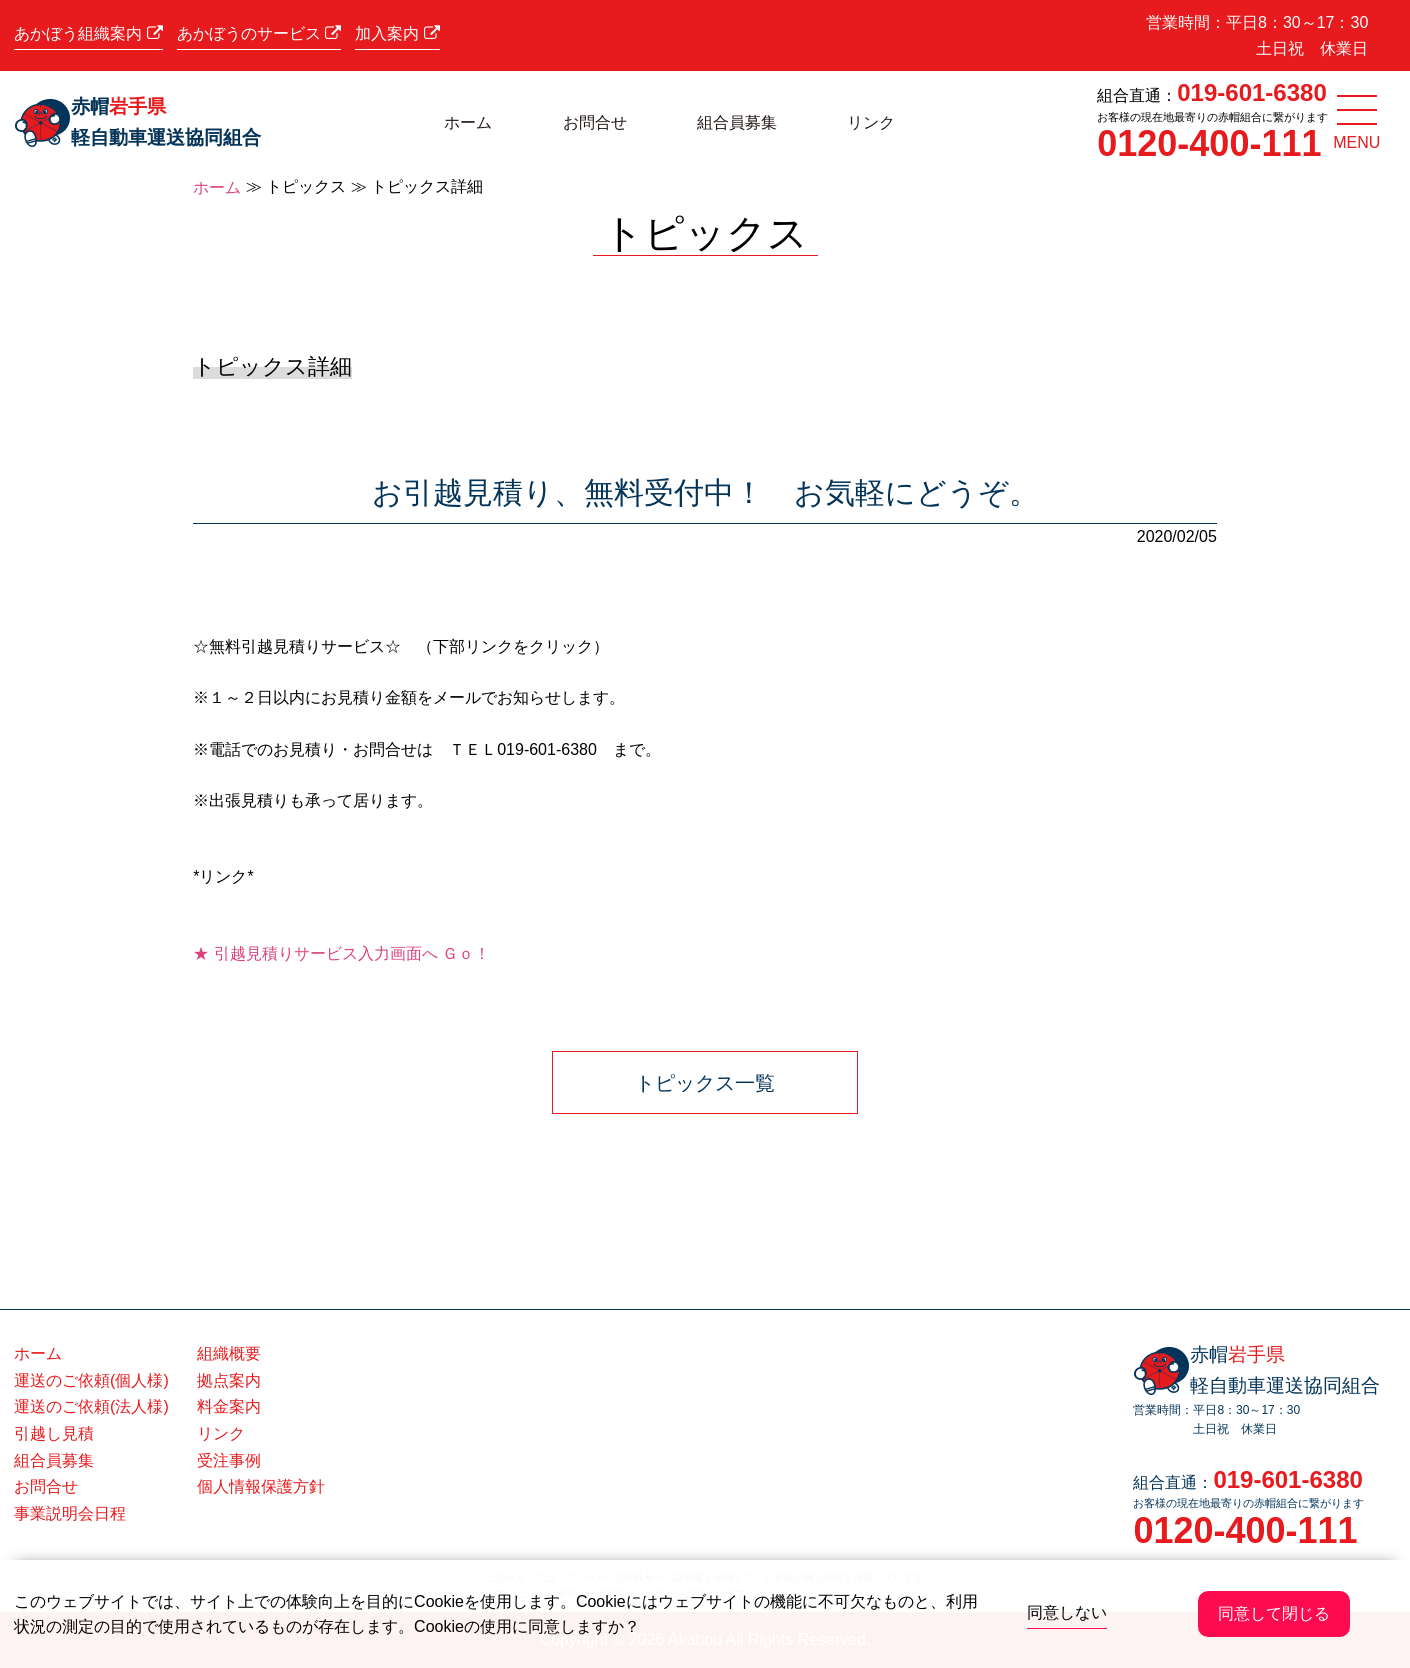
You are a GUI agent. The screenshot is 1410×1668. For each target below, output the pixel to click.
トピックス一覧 (705, 1083)
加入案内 (397, 33)
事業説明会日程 (70, 1513)
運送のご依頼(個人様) (91, 1380)
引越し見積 (54, 1433)
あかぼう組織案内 (88, 33)
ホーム (468, 122)
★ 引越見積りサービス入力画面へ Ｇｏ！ (341, 953)
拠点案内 (229, 1380)
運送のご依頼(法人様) (91, 1406)
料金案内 (229, 1406)
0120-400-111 (1209, 143)
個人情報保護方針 (261, 1486)
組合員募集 (737, 122)
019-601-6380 (1251, 92)
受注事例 (229, 1460)
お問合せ (595, 122)
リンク (871, 122)
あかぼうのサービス (259, 33)
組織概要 (229, 1353)
